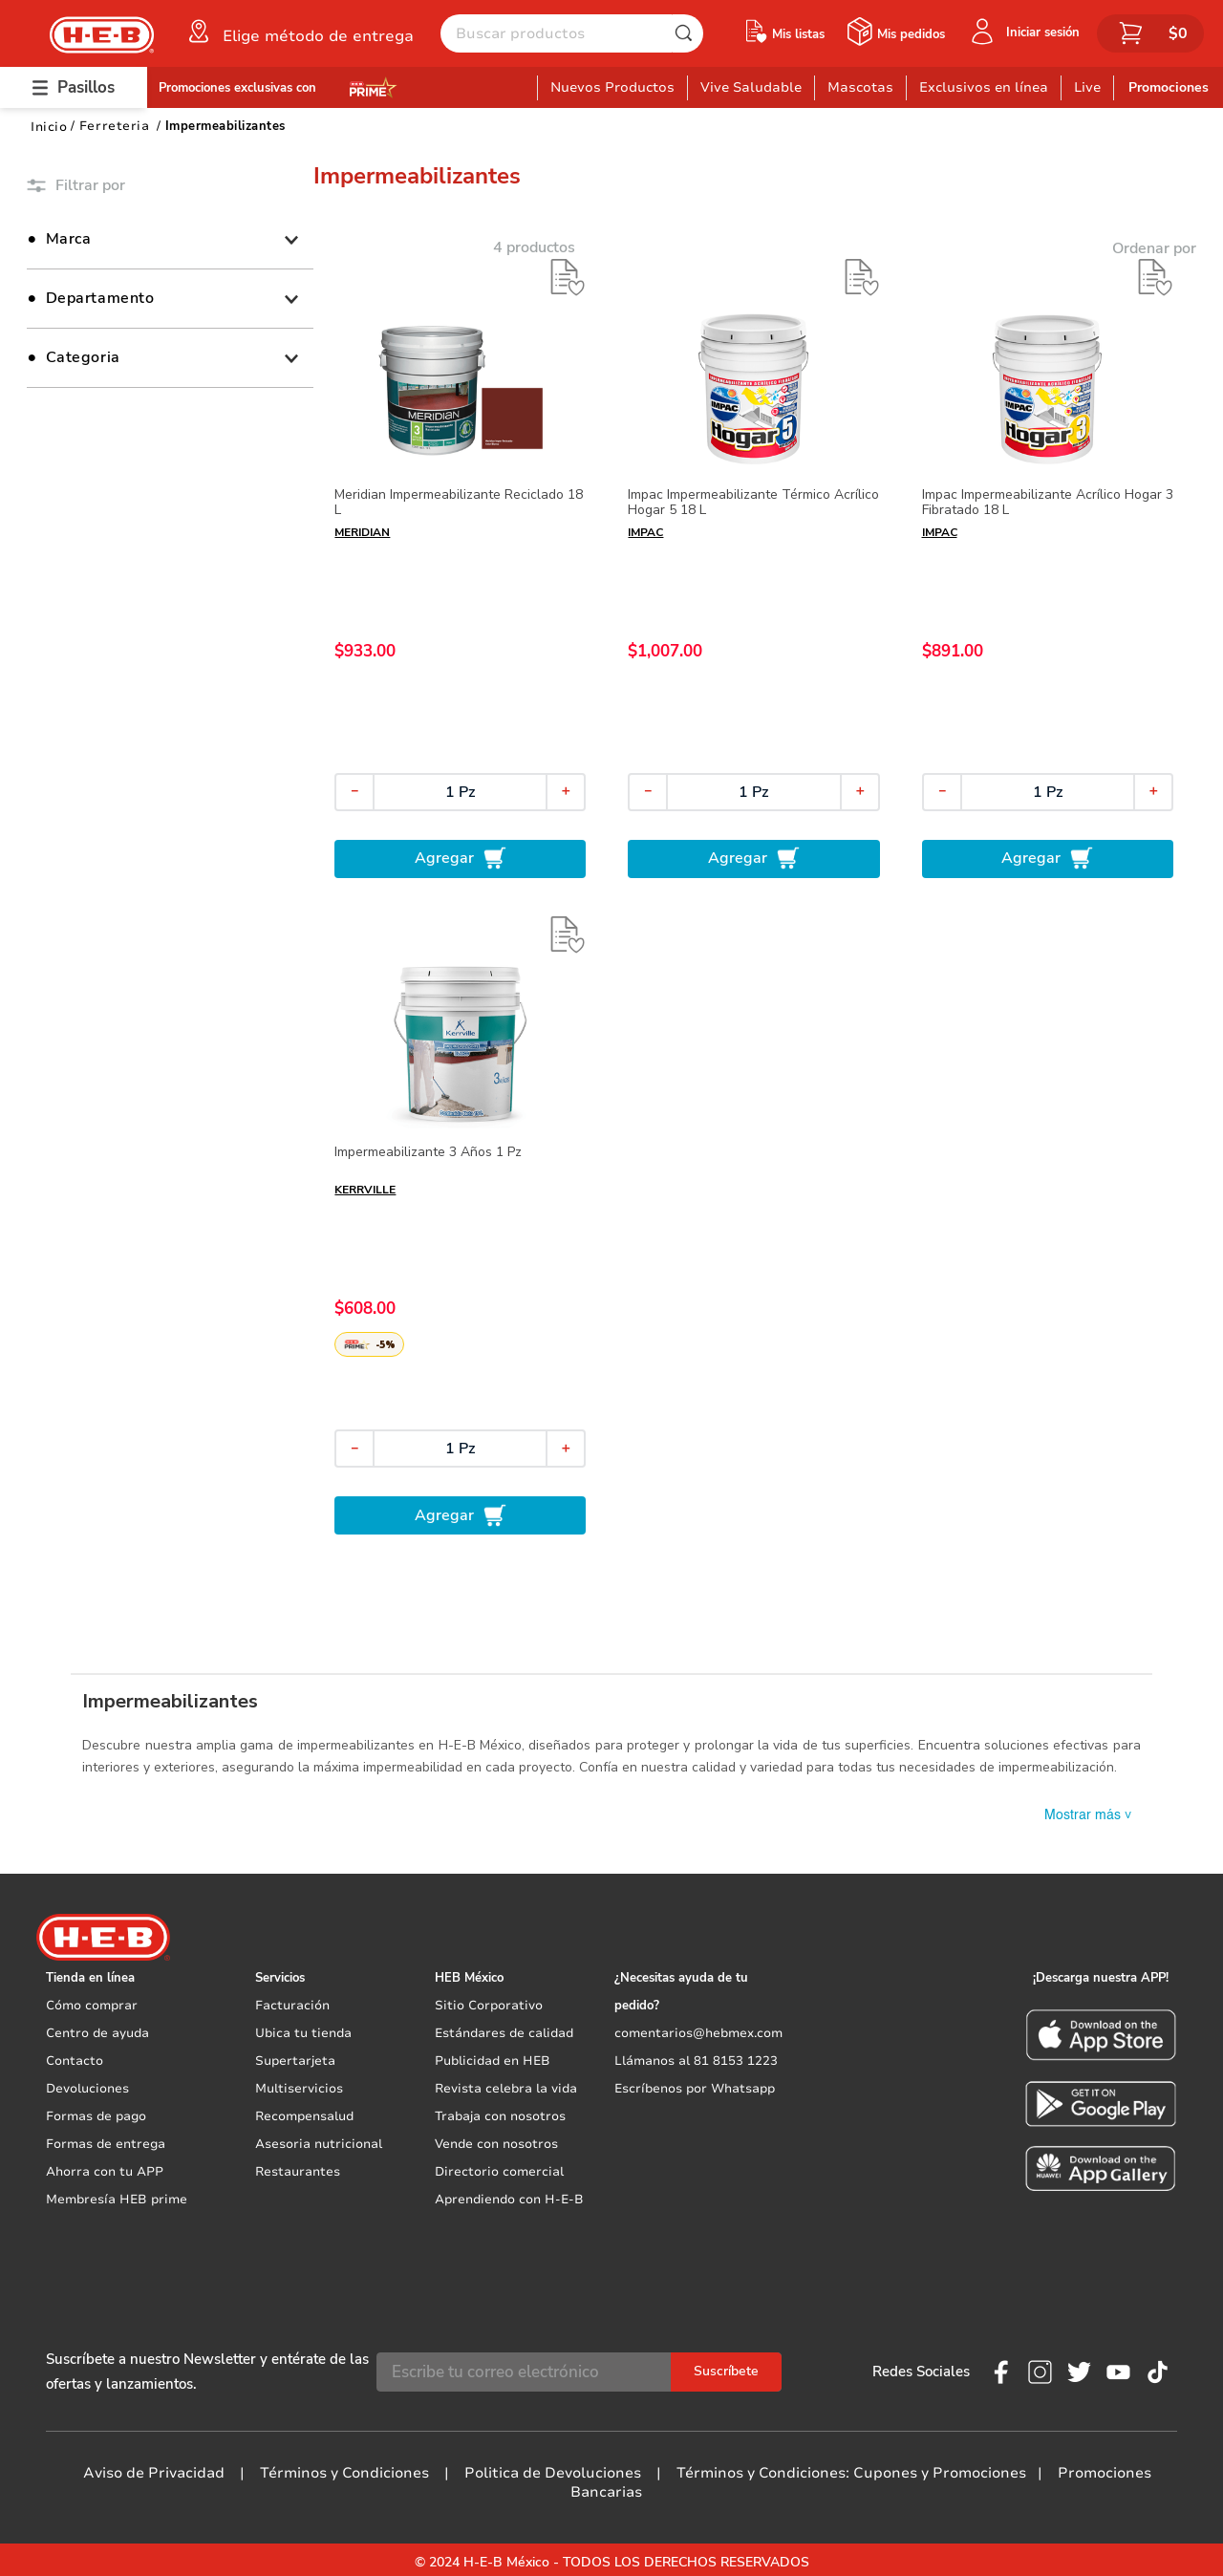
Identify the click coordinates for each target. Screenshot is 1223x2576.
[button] (299, 31)
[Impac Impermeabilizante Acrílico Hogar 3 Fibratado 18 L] (1048, 568)
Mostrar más (1089, 1818)
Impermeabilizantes (225, 126)
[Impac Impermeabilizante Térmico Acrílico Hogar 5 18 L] (753, 568)
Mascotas (860, 87)
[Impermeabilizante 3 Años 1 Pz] (460, 1225)
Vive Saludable (751, 87)
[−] (354, 792)
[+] (566, 792)
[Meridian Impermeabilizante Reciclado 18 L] (460, 568)
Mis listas (798, 34)
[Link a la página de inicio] (49, 127)
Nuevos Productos (612, 87)
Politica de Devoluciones (552, 2468)
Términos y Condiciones (344, 2468)
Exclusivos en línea (983, 87)
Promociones (1168, 87)
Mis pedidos (911, 34)
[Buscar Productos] (688, 33)
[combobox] (571, 33)
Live (1087, 87)
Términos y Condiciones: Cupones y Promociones (851, 2468)
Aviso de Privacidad (154, 2468)
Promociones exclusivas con (237, 88)
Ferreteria (114, 126)
